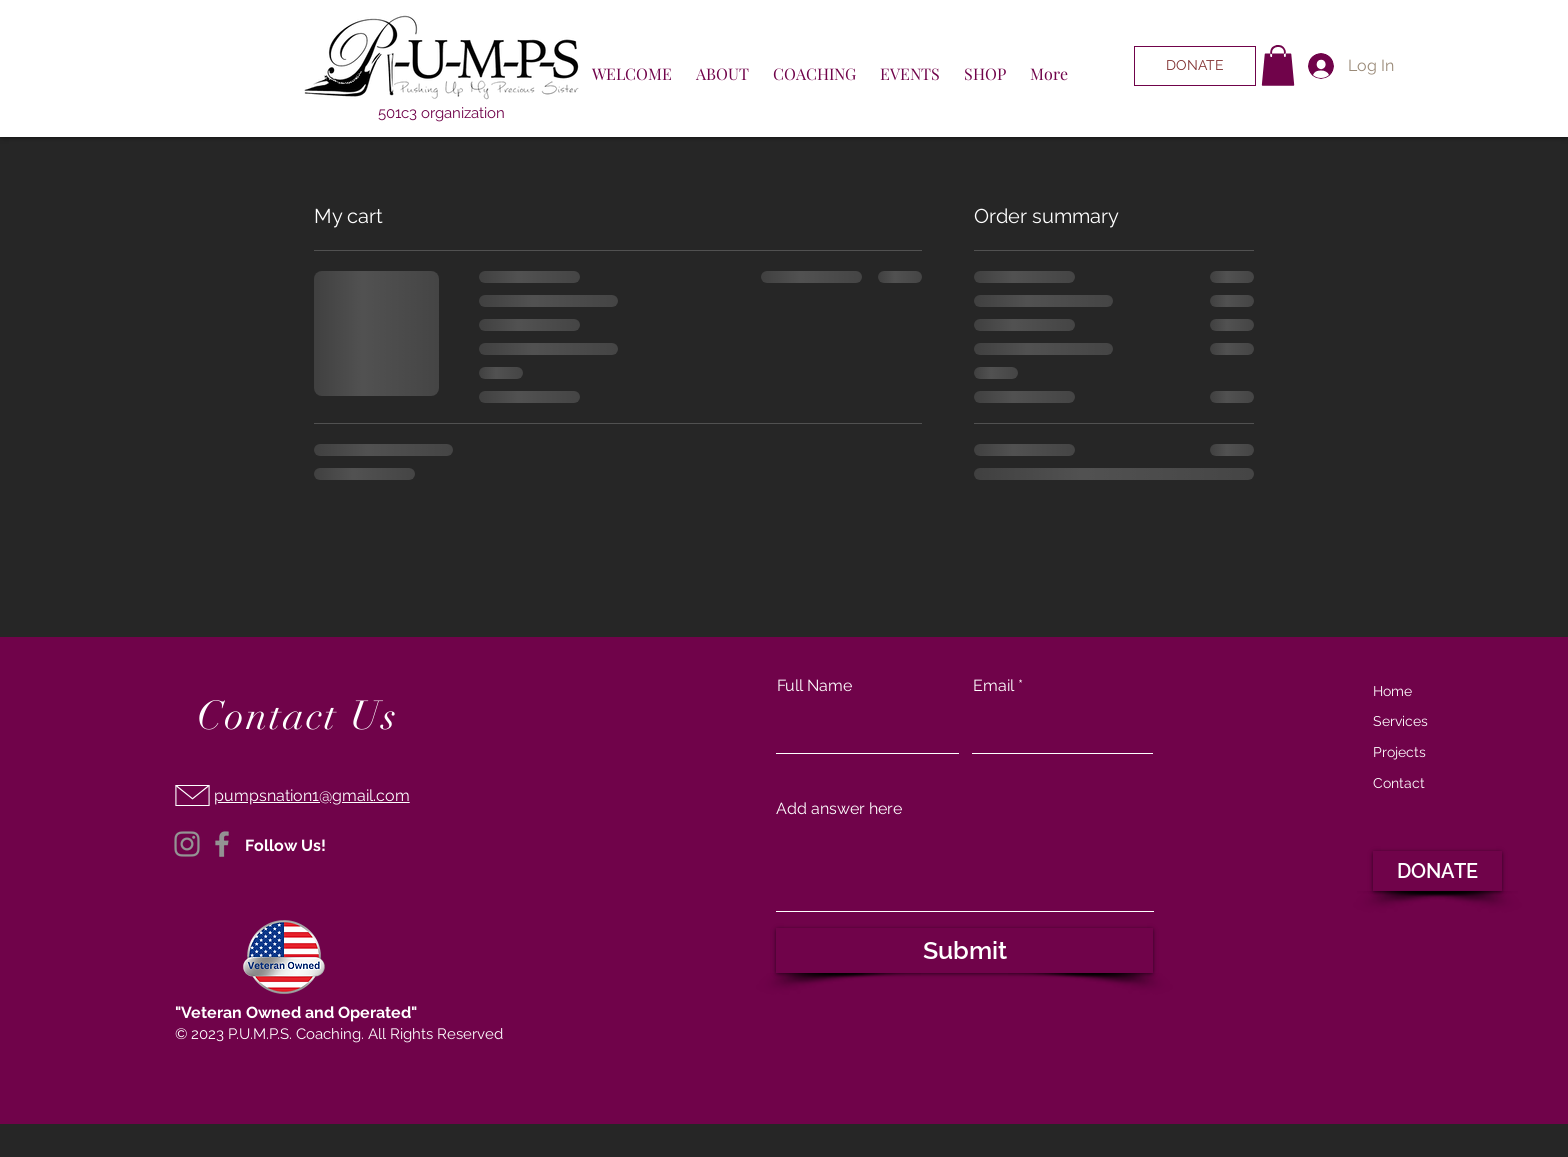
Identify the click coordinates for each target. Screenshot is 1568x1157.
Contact (1399, 783)
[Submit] (964, 950)
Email (993, 686)
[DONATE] (1195, 66)
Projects (1399, 752)
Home (1392, 691)
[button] (1278, 65)
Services (1400, 721)
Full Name (814, 686)
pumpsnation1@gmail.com (312, 795)
